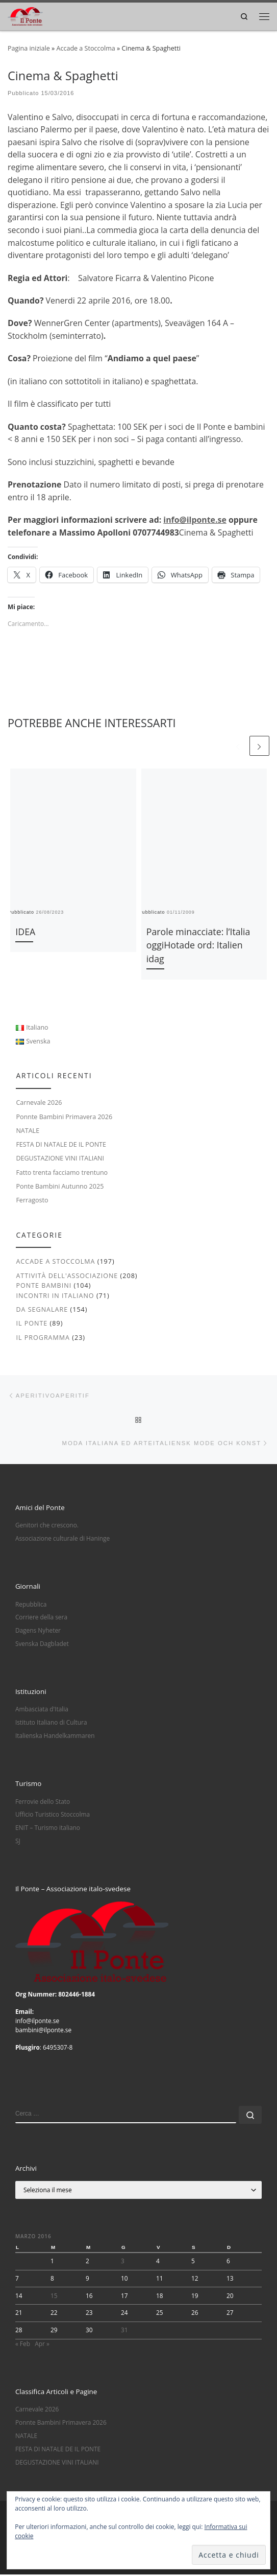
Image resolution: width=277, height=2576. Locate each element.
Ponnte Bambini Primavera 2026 (64, 1116)
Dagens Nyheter (38, 1632)
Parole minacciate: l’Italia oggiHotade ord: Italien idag (198, 945)
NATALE (27, 1130)
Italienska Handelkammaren (55, 1737)
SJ (17, 1842)
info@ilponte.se (194, 519)
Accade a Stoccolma (85, 48)
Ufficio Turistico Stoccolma (52, 1816)
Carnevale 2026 (39, 1103)
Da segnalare (42, 1309)
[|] (25, 15)
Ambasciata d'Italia (41, 1710)
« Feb (22, 2344)
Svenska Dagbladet (42, 1645)
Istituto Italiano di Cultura (51, 1724)
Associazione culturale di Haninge (62, 1540)
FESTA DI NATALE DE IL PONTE (61, 1145)
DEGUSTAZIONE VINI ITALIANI (60, 1158)
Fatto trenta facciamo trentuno (62, 1172)
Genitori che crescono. (47, 1526)
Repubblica (30, 1605)
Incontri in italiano (55, 1295)
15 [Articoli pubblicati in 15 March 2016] (54, 2296)
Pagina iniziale (29, 48)
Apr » (42, 2344)
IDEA (25, 931)
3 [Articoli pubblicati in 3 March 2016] (122, 2262)
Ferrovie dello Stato (42, 1802)
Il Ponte (31, 1323)
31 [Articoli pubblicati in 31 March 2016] (124, 2331)
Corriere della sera (41, 1618)
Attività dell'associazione (67, 1275)
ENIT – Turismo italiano (47, 1829)
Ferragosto (32, 1200)
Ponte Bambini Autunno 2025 (60, 1186)
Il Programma (43, 1337)
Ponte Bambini (43, 1286)
